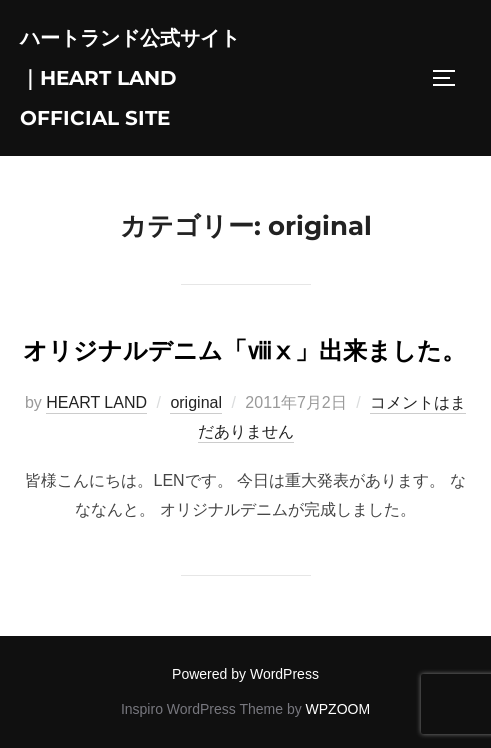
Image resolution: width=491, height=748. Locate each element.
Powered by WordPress (245, 674)
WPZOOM (338, 709)
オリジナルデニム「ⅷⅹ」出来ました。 (244, 350)
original (196, 402)
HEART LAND (96, 402)
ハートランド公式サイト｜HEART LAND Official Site (130, 78)
